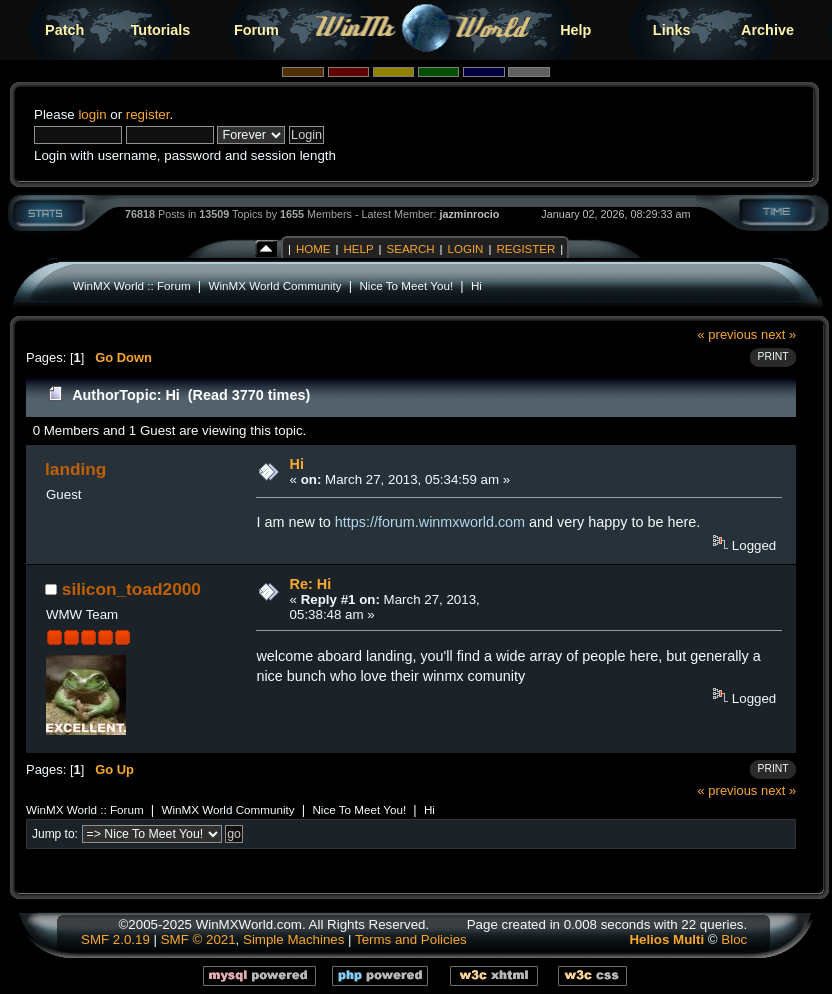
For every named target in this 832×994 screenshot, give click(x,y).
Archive (767, 30)
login (92, 114)
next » (778, 334)
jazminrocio (469, 214)
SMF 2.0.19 (115, 939)
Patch (64, 30)
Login (466, 249)
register (148, 114)
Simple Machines (293, 939)
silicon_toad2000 (131, 589)
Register (525, 249)
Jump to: (55, 834)
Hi (476, 285)
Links (672, 30)
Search (411, 249)
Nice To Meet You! (406, 285)
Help (575, 30)
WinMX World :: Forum (132, 285)
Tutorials (161, 30)
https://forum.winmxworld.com (430, 522)
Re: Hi (311, 584)
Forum (256, 30)
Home (313, 249)
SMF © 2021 (198, 939)
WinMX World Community (274, 285)
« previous (728, 334)
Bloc (734, 939)
